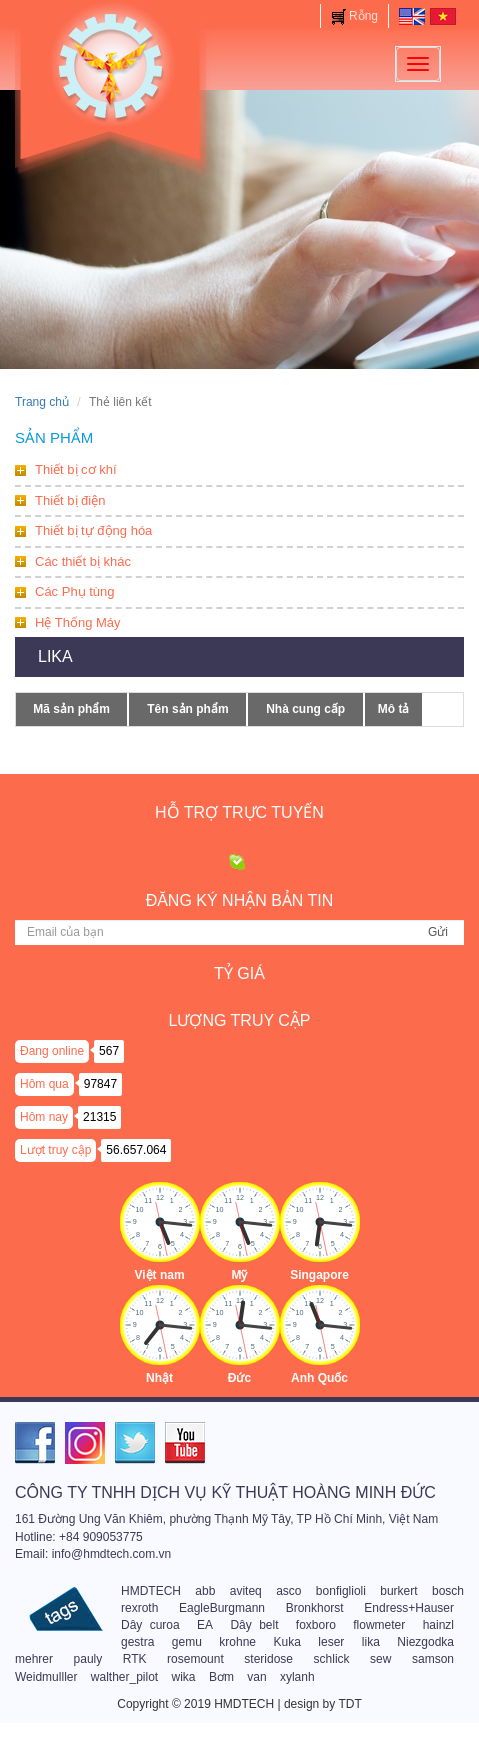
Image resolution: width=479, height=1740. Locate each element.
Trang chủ (42, 402)
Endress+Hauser (409, 1608)
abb (205, 1591)
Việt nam (159, 1275)
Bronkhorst (315, 1608)
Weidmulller (46, 1677)
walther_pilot (124, 1677)
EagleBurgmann (222, 1608)
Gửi (438, 932)
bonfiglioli (341, 1591)
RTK (135, 1659)
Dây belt (254, 1625)
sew (380, 1659)
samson (433, 1659)
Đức (239, 1378)
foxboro (316, 1625)
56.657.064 (136, 1150)
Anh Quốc (319, 1378)
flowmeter (379, 1625)
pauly (88, 1659)
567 (109, 1051)
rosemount (195, 1659)
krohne (237, 1642)
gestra (137, 1642)
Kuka (287, 1642)
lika (371, 1642)
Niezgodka (425, 1642)
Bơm (221, 1677)
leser (331, 1642)
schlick (332, 1659)
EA (205, 1625)
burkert (398, 1591)
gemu (187, 1642)
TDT (349, 1704)
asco (288, 1591)
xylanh (297, 1677)
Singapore (319, 1275)
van (256, 1677)
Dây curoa (150, 1625)
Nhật (159, 1378)
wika (184, 1677)
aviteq (246, 1591)
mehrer (34, 1659)
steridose (268, 1659)
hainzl (438, 1625)
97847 (100, 1084)
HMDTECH (151, 1591)
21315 (99, 1117)
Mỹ (240, 1275)
